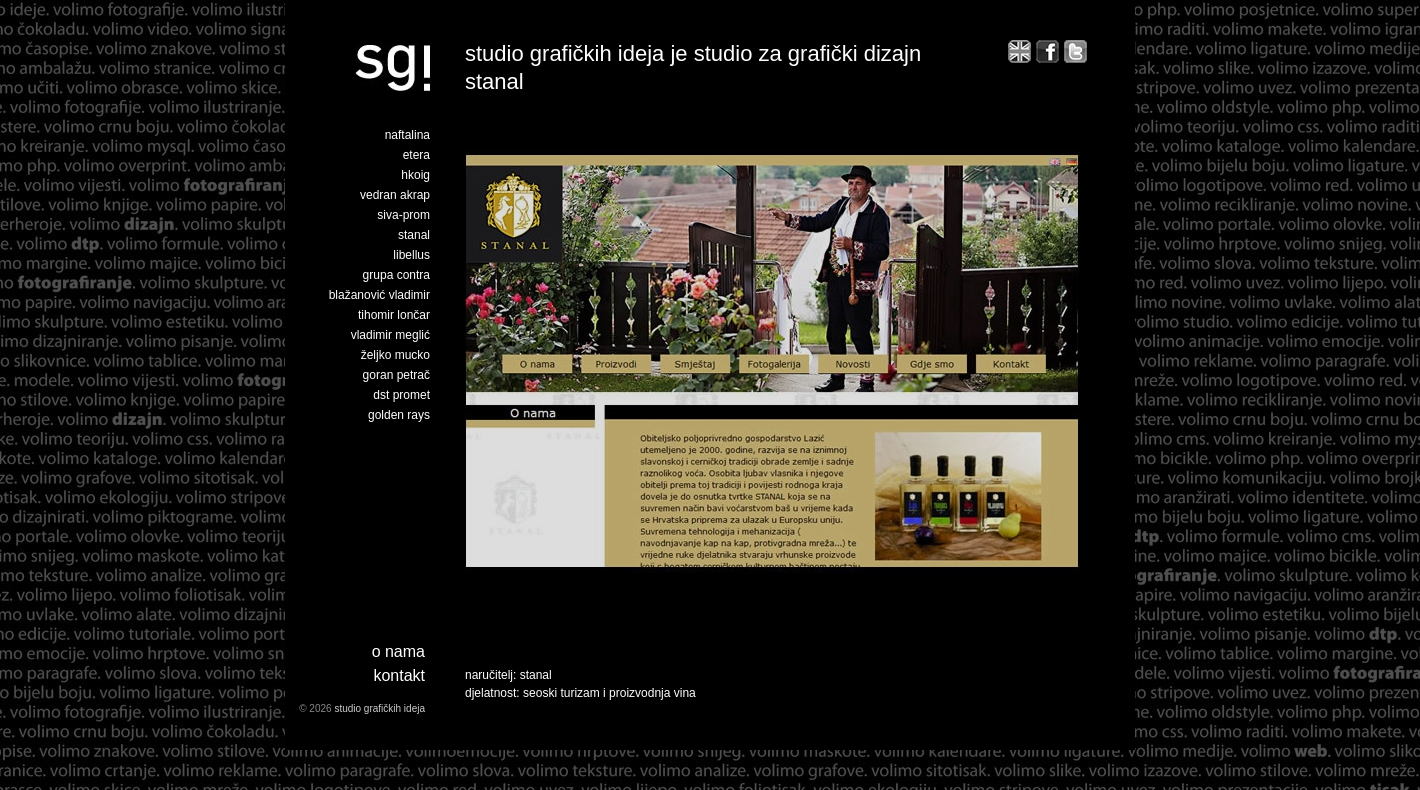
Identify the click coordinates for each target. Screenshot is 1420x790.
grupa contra (396, 275)
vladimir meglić (390, 335)
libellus (411, 255)
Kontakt (399, 675)
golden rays (399, 415)
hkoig (415, 175)
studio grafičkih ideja (379, 708)
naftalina (407, 135)
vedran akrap (395, 195)
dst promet (401, 395)
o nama (398, 651)
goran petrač (396, 375)
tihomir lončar (394, 315)
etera (416, 155)
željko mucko (395, 355)
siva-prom (403, 215)
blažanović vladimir (379, 295)
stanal (414, 235)
